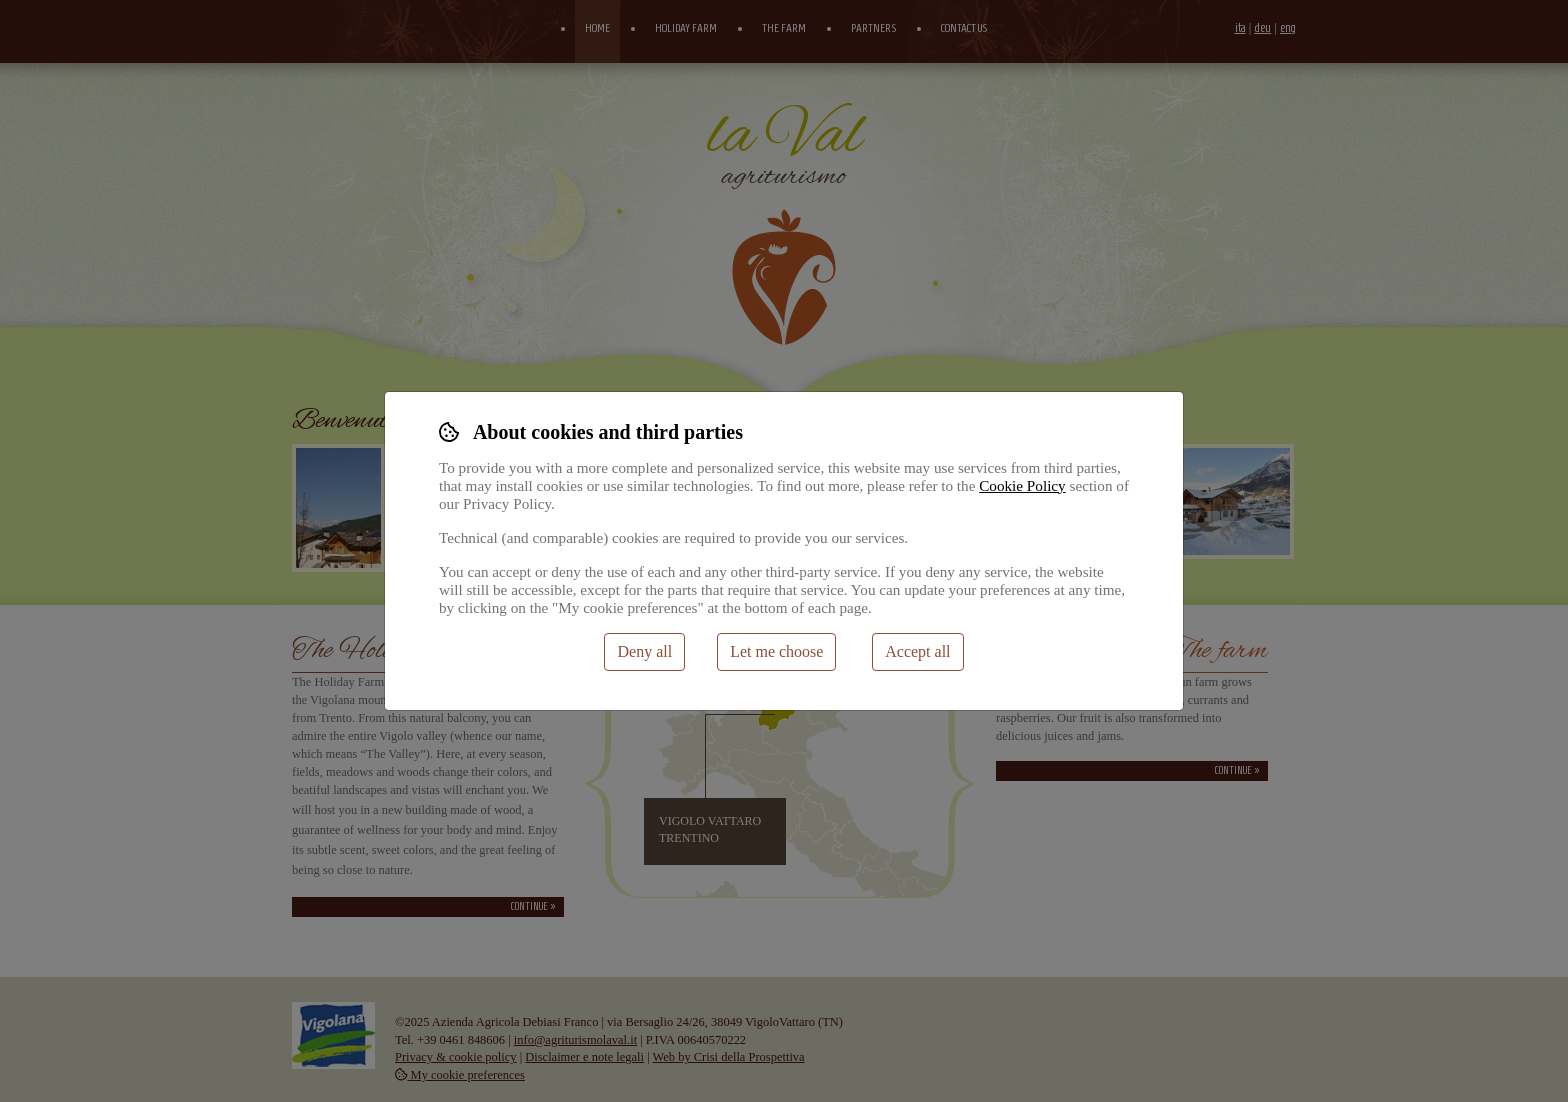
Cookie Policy (1022, 485)
